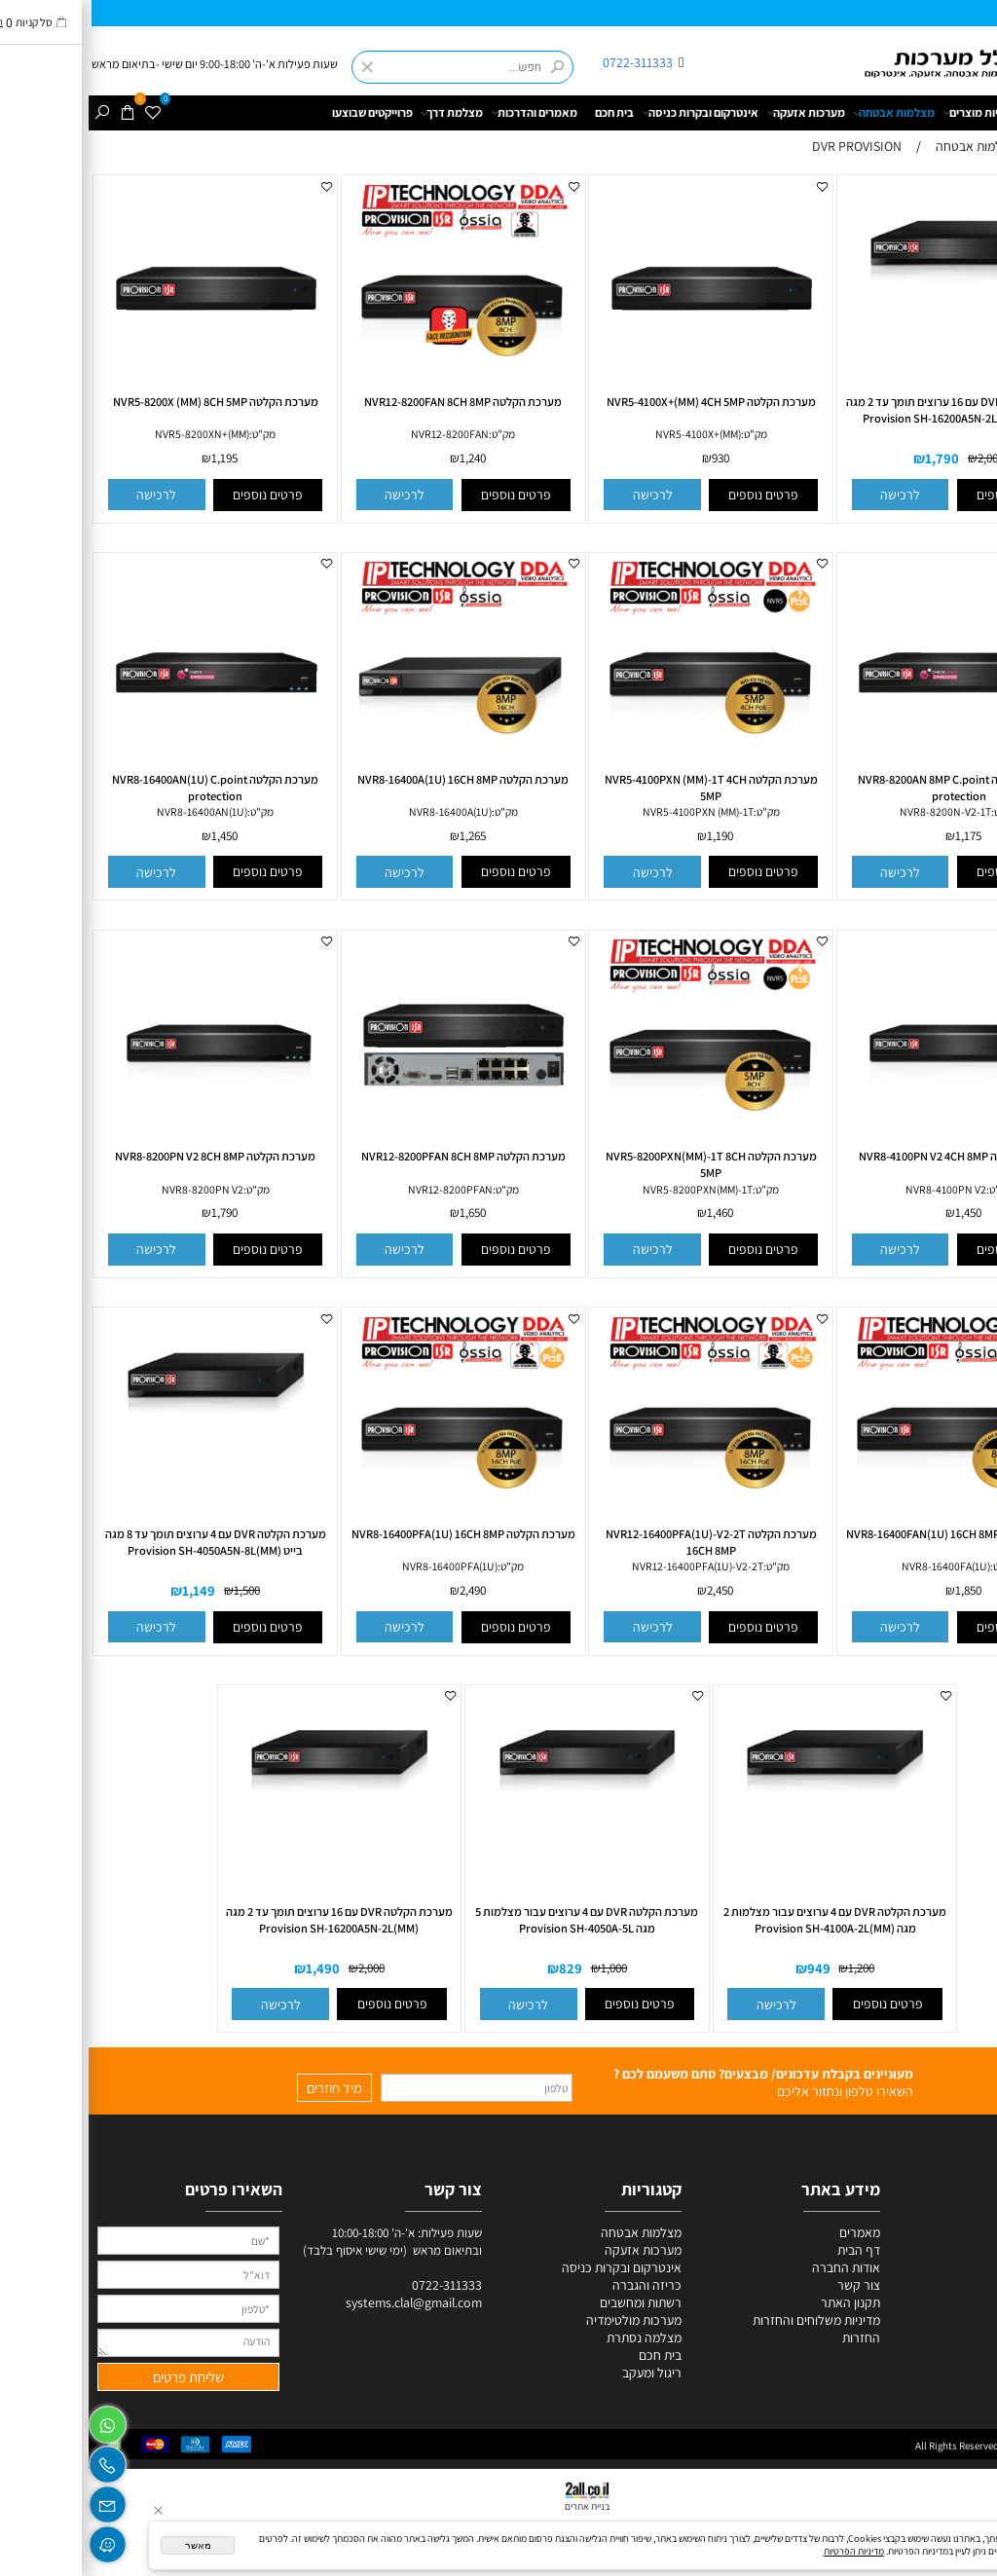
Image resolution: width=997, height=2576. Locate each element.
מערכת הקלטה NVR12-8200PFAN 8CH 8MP (375, 1156)
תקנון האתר (762, 2302)
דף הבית (973, 112)
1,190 (631, 836)
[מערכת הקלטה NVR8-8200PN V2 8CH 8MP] (127, 1148)
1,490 (234, 1968)
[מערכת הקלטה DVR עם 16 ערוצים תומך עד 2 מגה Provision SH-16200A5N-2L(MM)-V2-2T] (870, 313)
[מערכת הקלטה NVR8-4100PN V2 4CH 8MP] (870, 1148)
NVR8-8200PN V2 (114, 1189)
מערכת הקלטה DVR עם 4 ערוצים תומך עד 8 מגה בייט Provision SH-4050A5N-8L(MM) (127, 1542)
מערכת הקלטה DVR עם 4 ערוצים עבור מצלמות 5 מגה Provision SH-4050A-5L (498, 1919)
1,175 (880, 836)
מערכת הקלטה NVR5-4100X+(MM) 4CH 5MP (622, 401)
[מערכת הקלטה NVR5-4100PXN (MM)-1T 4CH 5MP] (622, 770)
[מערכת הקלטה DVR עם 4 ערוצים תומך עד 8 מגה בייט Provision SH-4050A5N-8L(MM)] (126, 1445)
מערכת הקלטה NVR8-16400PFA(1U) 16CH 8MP (375, 1534)
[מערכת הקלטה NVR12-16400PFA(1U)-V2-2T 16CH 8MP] (622, 1524)
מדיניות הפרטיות (765, 2551)
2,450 (631, 1590)
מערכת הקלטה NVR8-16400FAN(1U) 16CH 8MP (869, 1534)
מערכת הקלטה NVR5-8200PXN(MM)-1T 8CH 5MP (622, 1164)
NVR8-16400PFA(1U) (361, 1566)
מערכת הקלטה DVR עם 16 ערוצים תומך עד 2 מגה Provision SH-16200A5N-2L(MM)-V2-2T (870, 409)
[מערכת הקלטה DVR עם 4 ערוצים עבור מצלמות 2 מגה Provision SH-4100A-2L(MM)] (746, 1822)
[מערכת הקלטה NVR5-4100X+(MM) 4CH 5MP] (622, 392)
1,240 (384, 459)
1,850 (880, 1590)
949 (730, 1968)
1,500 (158, 1590)
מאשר (109, 2545)
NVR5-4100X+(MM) (609, 433)
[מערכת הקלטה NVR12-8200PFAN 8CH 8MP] (375, 1148)
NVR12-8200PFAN (361, 1189)
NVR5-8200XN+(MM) (113, 433)
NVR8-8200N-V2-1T (857, 811)
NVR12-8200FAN (361, 433)
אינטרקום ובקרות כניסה (612, 113)
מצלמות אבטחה (805, 113)
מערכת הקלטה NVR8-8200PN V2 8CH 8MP (126, 1156)
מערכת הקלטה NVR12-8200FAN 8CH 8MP (374, 401)
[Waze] (19, 2539)
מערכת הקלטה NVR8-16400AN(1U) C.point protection (126, 787)
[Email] (19, 2500)
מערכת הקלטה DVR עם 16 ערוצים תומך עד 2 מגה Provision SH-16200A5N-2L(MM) (250, 1919)
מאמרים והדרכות (446, 113)
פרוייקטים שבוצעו (283, 112)
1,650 (384, 1213)
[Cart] (40, 113)
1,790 (853, 459)
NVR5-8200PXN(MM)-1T (609, 1189)
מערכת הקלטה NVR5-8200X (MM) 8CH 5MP (127, 401)
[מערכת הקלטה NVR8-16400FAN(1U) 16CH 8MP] (870, 1524)
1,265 (384, 836)
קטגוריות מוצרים (896, 113)
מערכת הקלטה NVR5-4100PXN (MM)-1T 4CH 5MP (622, 787)
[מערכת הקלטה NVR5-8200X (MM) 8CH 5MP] (127, 392)
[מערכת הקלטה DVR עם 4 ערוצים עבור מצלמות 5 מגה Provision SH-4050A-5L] (498, 1822)
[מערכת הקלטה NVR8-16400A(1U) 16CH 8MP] (375, 770)
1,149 (110, 1590)
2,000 (902, 459)
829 (482, 1968)
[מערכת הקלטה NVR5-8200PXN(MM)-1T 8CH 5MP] (622, 1148)
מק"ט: (665, 433)
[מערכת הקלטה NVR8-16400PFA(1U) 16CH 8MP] (375, 1524)
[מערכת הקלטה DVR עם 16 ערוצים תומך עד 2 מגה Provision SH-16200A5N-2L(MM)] (251, 1822)
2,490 (384, 1590)
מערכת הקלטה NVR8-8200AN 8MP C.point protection (870, 787)
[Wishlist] (65, 113)
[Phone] (19, 2461)
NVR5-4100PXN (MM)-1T (609, 811)
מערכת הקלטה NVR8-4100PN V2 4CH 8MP (870, 1156)
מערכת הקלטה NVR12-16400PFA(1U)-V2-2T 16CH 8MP (622, 1542)
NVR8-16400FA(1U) (857, 1566)
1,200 (772, 1968)
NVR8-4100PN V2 (857, 1189)
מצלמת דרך (363, 113)
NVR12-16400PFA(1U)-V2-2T (609, 1566)
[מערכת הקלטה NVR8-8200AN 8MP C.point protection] (870, 770)
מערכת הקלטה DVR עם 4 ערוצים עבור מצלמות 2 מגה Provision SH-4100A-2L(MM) (746, 1919)
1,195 (136, 459)
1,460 (631, 1213)
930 (632, 459)
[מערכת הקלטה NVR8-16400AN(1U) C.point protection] (127, 770)
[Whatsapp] (19, 2421)
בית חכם (525, 112)
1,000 (525, 1968)
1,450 (136, 836)
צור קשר (770, 2285)
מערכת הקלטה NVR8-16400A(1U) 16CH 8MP (374, 779)
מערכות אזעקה (718, 113)
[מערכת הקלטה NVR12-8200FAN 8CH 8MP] (375, 392)
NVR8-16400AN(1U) (113, 811)
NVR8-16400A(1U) (361, 811)
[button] (812, 495)
